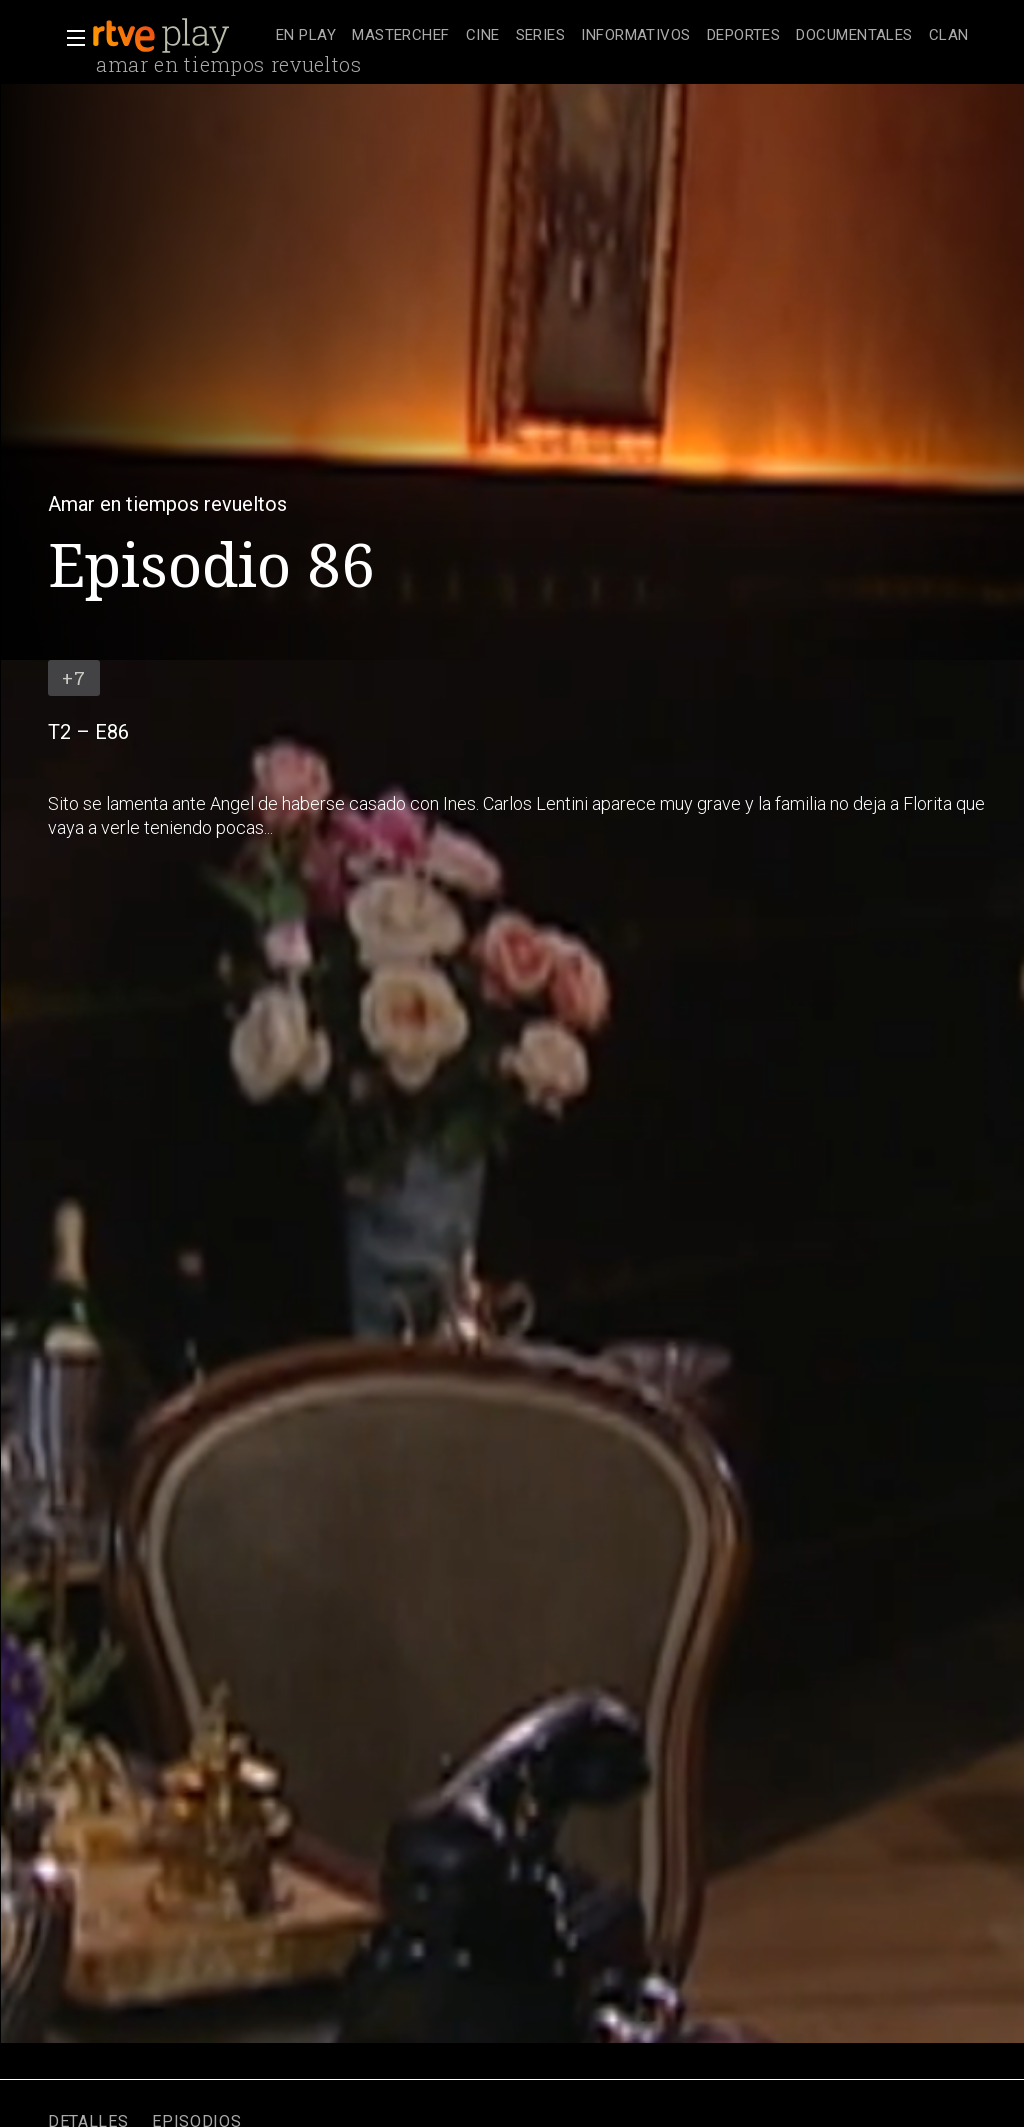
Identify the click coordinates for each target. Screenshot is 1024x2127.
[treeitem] (306, 36)
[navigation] (622, 36)
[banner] (180, 36)
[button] (70, 38)
